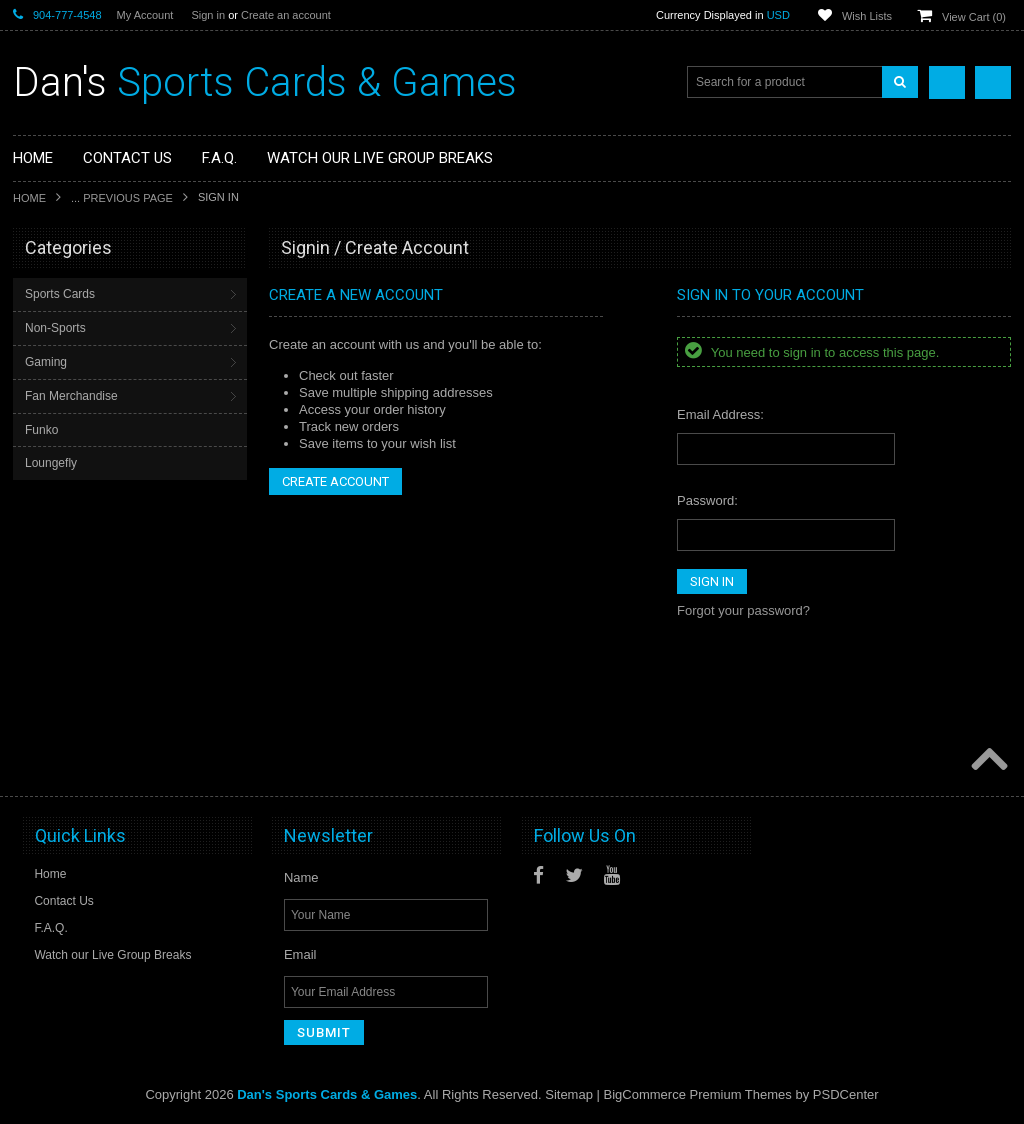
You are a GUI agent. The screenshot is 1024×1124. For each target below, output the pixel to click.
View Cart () (974, 17)
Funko (41, 430)
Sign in (208, 15)
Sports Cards (60, 294)
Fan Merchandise (71, 396)
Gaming (46, 362)
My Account (145, 15)
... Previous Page (122, 198)
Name (301, 877)
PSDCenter (846, 1094)
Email (300, 954)
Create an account (286, 15)
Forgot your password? (743, 610)
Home (29, 198)
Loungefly (51, 463)
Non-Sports (55, 328)
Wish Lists (867, 16)
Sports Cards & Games (265, 82)
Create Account (335, 481)
